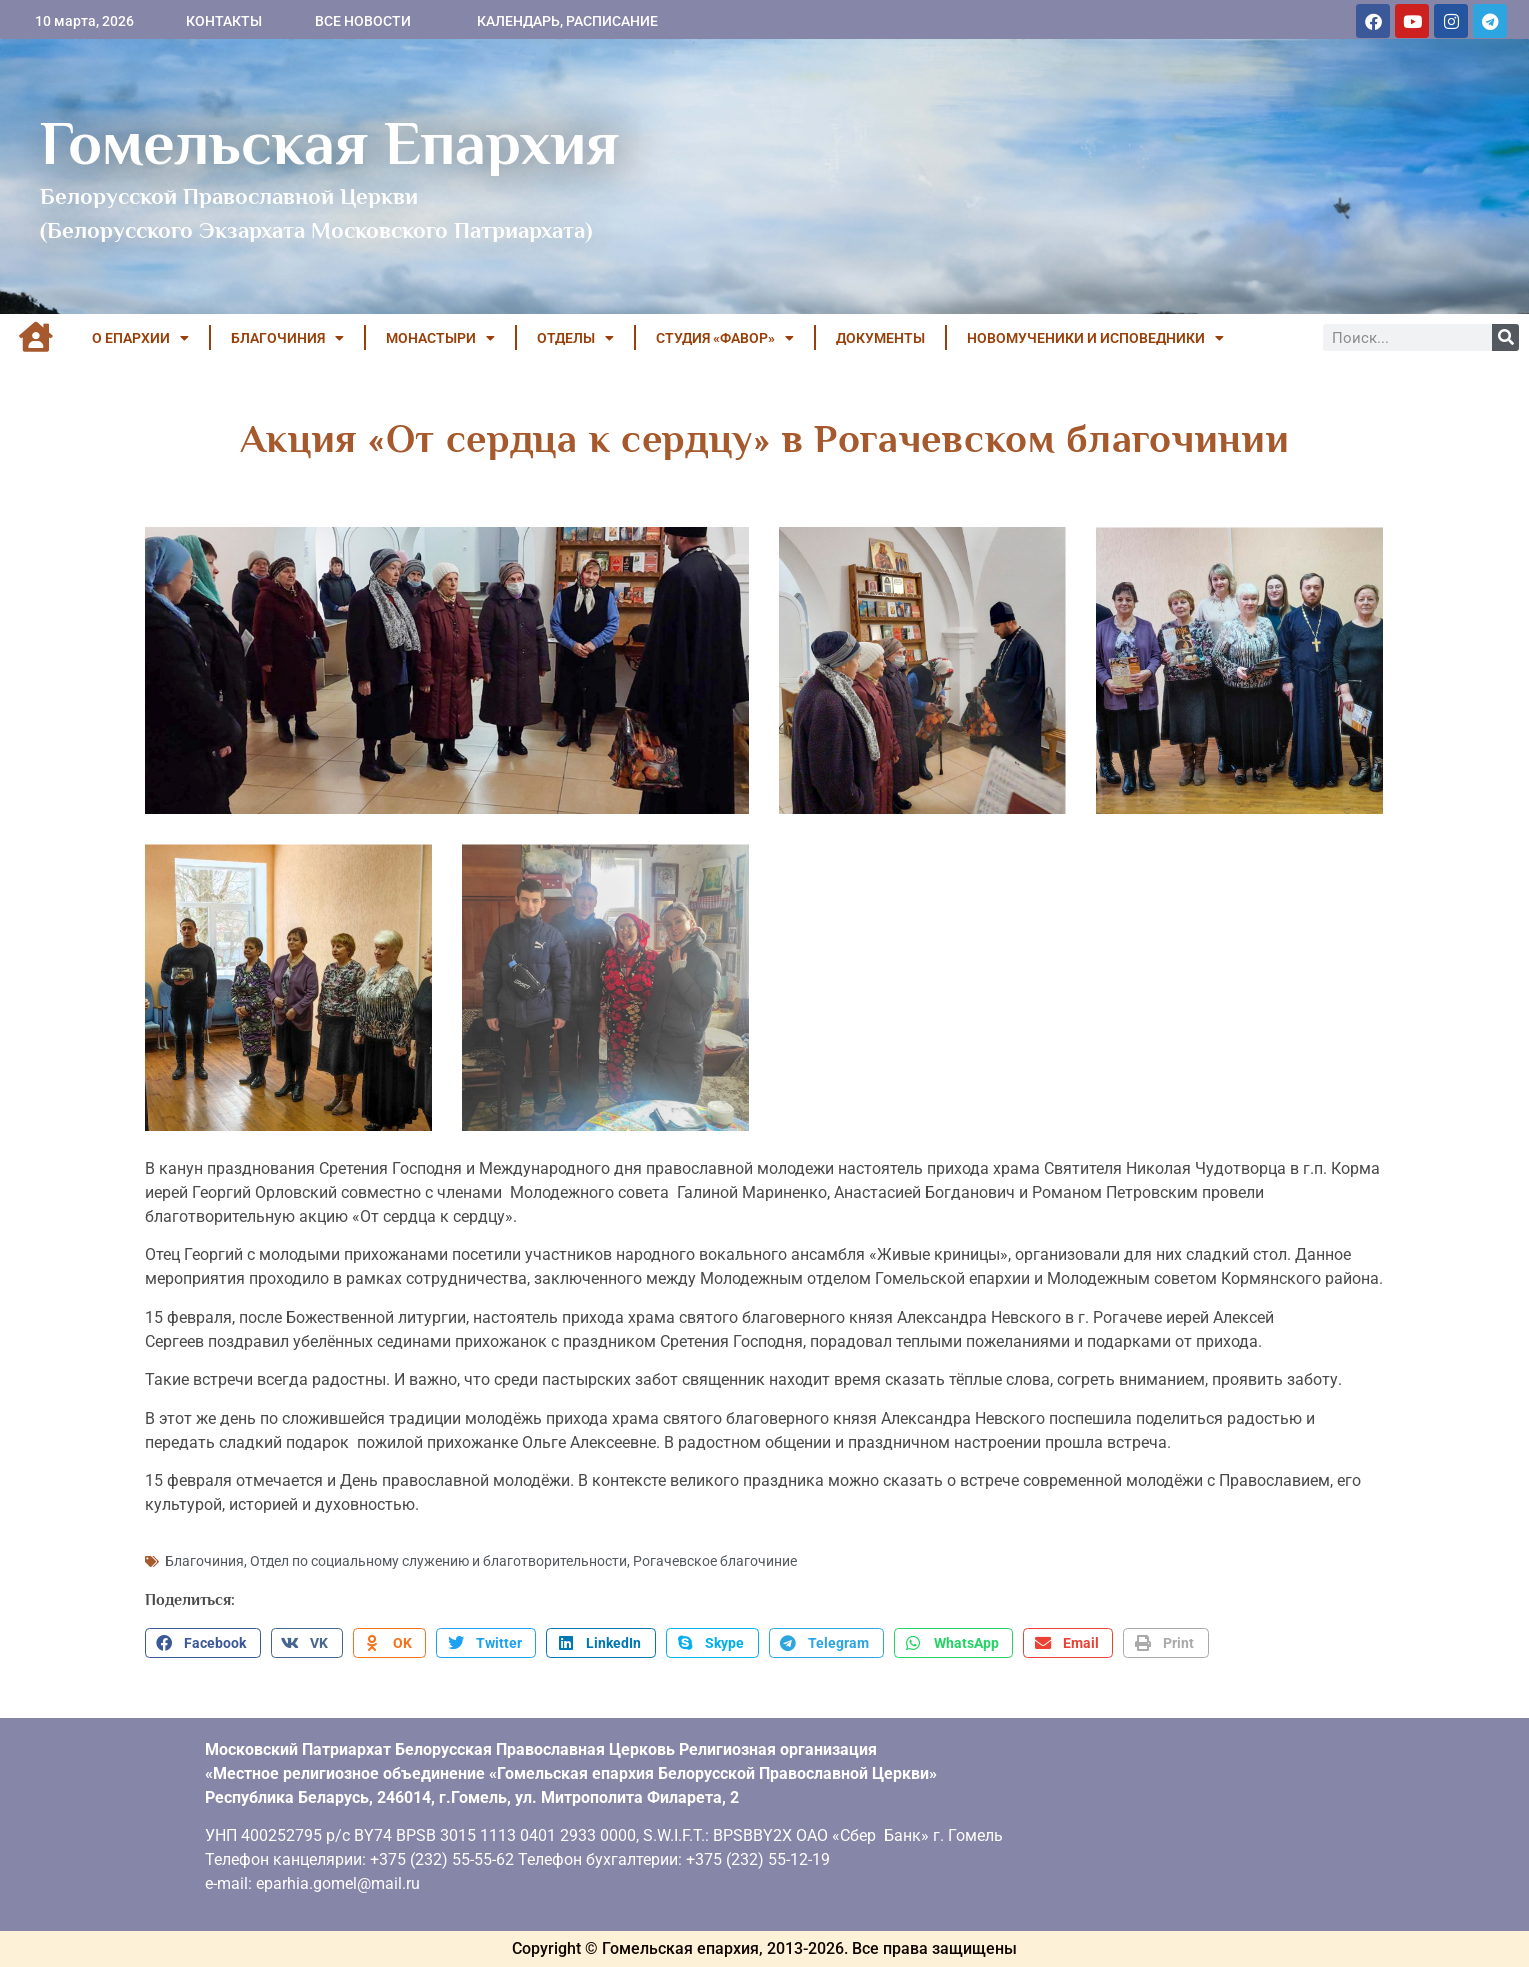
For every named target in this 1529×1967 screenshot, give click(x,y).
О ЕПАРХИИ (140, 338)
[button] (203, 1643)
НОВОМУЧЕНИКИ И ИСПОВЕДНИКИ (1095, 338)
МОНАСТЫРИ (440, 338)
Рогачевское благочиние (715, 1561)
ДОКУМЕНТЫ (880, 338)
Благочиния (204, 1561)
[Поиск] (1505, 337)
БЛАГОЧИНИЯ (287, 338)
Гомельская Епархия (329, 143)
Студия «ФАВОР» (725, 338)
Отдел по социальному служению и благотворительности (438, 1561)
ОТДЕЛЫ (575, 338)
